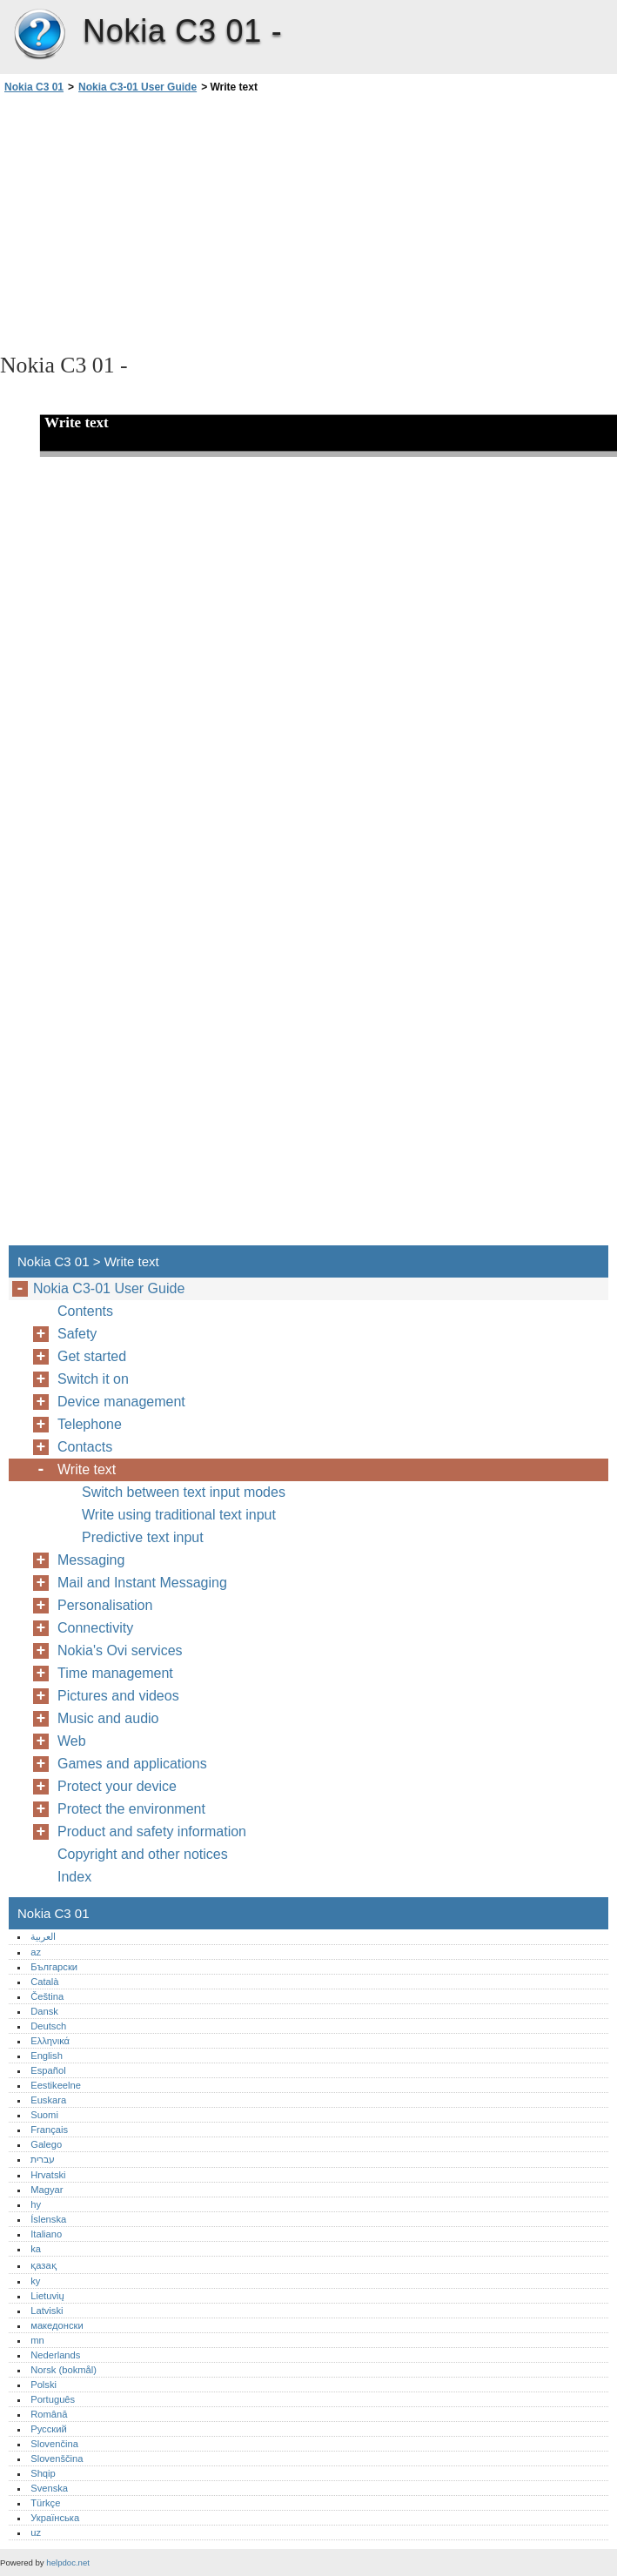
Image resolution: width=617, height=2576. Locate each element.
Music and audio (108, 1718)
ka (35, 2249)
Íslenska (48, 2219)
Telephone (89, 1424)
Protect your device (117, 1786)
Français (49, 2129)
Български (53, 1967)
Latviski (46, 2310)
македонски (57, 2325)
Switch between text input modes (183, 1492)
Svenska (49, 2488)
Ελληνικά (50, 2041)
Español (47, 2070)
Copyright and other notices (142, 1854)
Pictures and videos (118, 1695)
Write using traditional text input (179, 1514)
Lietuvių (47, 2296)
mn (37, 2340)
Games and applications (132, 1763)
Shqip (43, 2473)
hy (35, 2204)
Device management (121, 1401)
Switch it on (93, 1379)
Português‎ (52, 2399)
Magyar (46, 2189)
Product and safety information (151, 1831)
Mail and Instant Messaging (142, 1582)
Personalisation (104, 1605)
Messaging (90, 1560)
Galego (46, 2144)
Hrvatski (47, 2175)
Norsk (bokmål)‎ (63, 2370)
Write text (86, 1469)
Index (74, 1876)
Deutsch (48, 2026)
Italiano (46, 2234)
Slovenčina (54, 2443)
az (35, 1952)
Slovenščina (56, 2458)
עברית (42, 2159)
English (46, 2055)
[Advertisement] (155, 222)
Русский (48, 2429)
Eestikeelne (55, 2085)
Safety (77, 1333)
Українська (54, 2517)
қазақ (43, 2265)
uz (35, 2532)
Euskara (48, 2100)
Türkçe (45, 2503)
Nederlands (55, 2355)
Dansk (44, 2011)
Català (44, 1981)
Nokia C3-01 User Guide (137, 87)
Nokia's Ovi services (120, 1650)
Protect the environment (131, 1808)
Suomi (44, 2115)
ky (35, 2281)
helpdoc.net (68, 2562)
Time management (115, 1673)
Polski (43, 2384)
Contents (85, 1311)
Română (48, 2414)
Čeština (47, 1996)
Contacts (84, 1446)
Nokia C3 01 (39, 35)
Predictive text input (143, 1537)
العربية (43, 1936)
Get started (91, 1356)
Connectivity (95, 1627)
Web (71, 1741)
